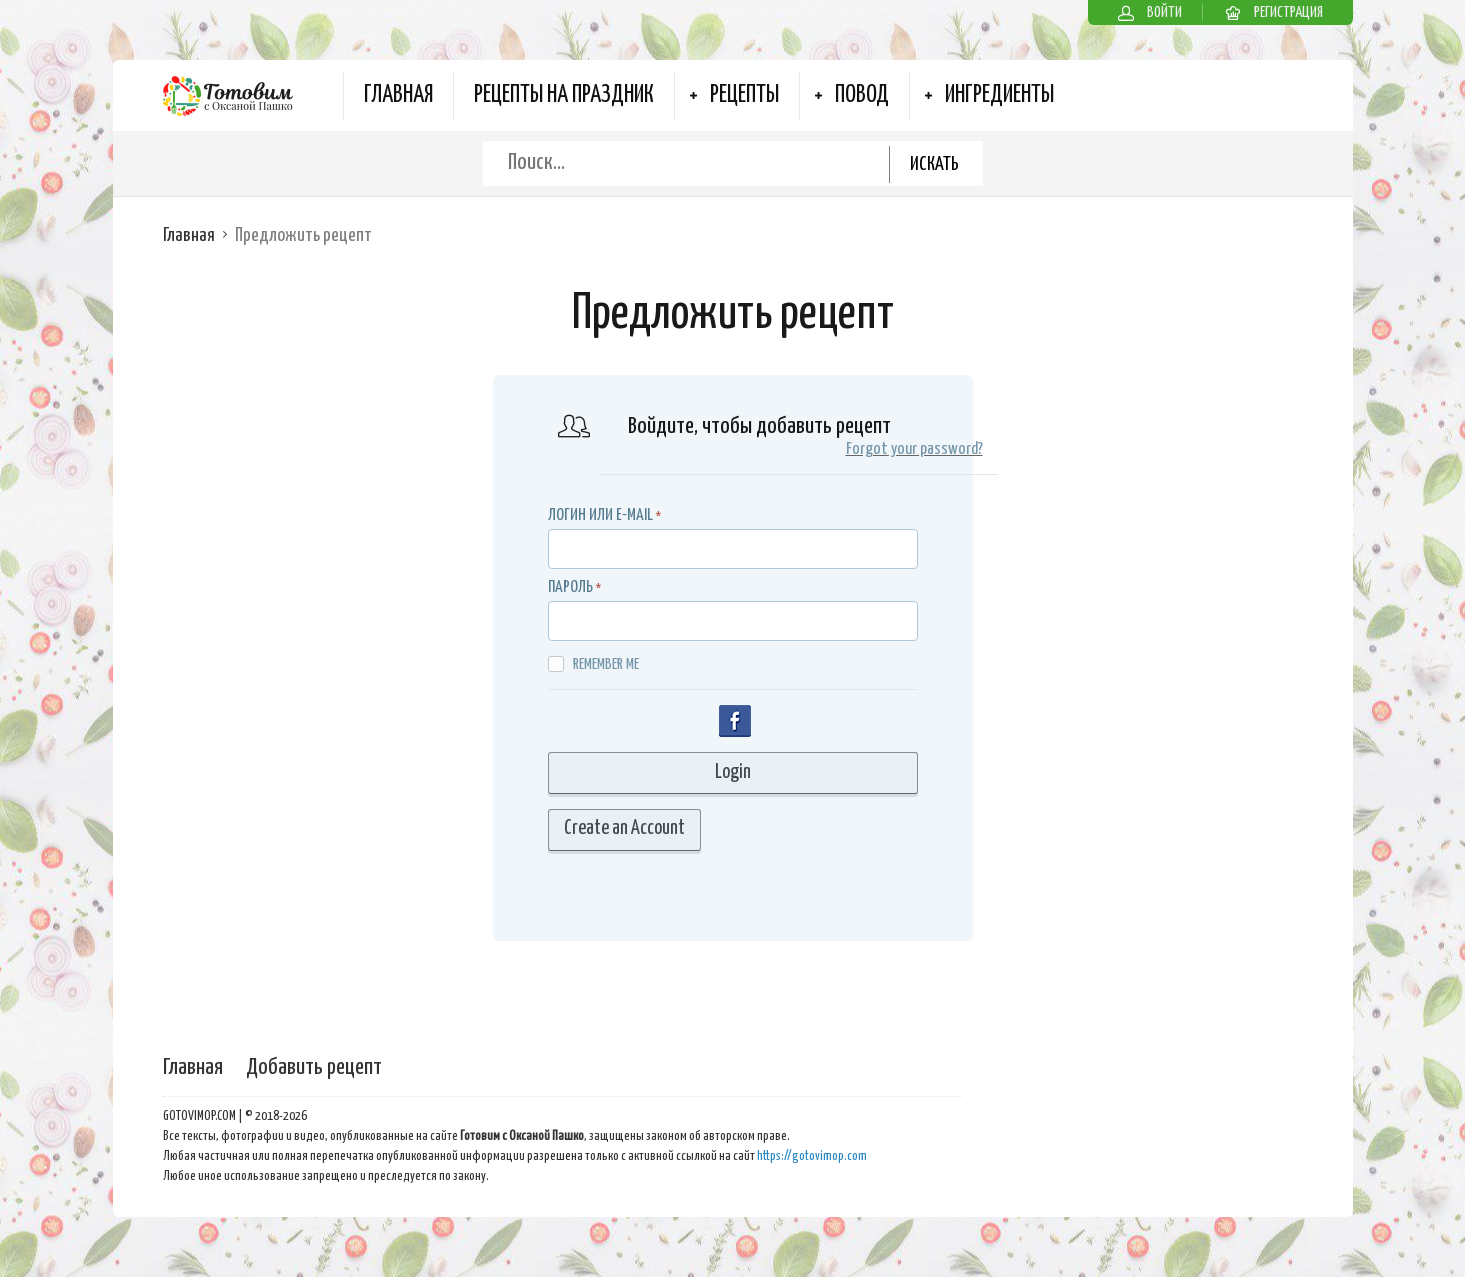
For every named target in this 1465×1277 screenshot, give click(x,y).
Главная (398, 95)
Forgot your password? (914, 449)
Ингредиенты (999, 95)
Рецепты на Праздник (564, 95)
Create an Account (624, 828)
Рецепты (744, 95)
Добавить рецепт (314, 1067)
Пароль (570, 587)
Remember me (593, 664)
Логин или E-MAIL (600, 515)
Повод (862, 95)
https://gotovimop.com (812, 1156)
